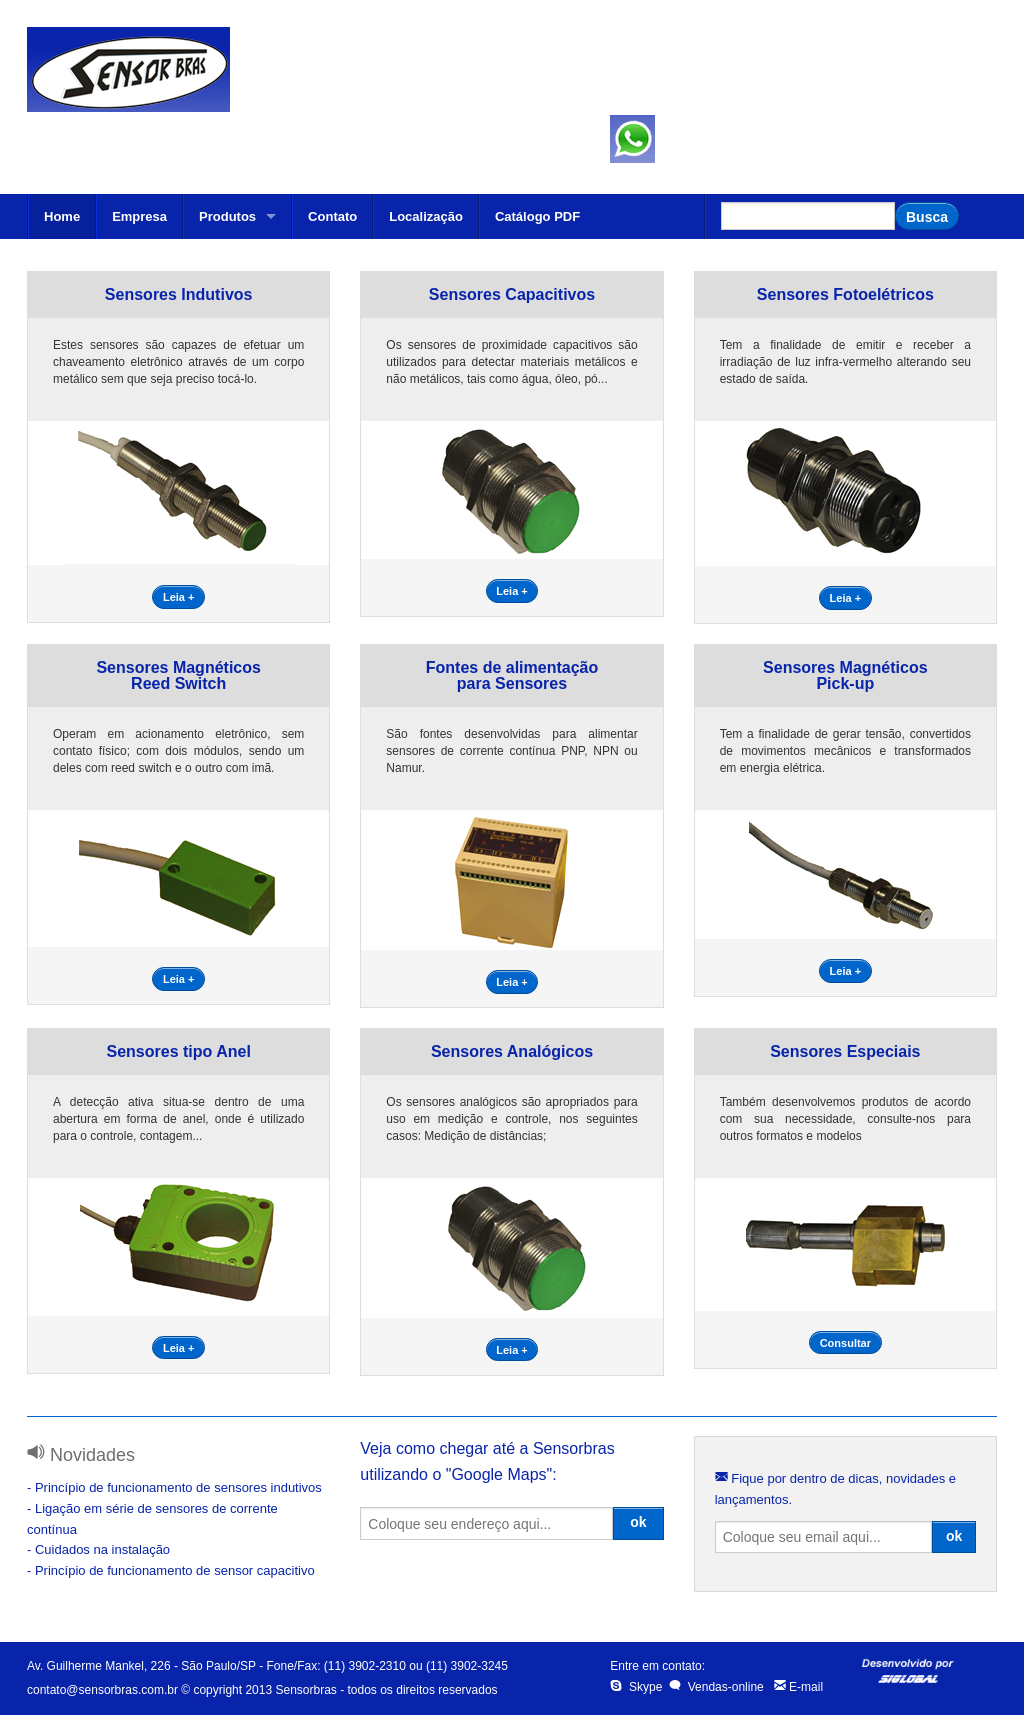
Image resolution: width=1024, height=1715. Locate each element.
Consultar (845, 1343)
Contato (332, 216)
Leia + (179, 597)
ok (638, 1522)
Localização (426, 216)
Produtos (227, 216)
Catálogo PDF (537, 216)
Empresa (139, 216)
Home (62, 216)
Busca (927, 217)
